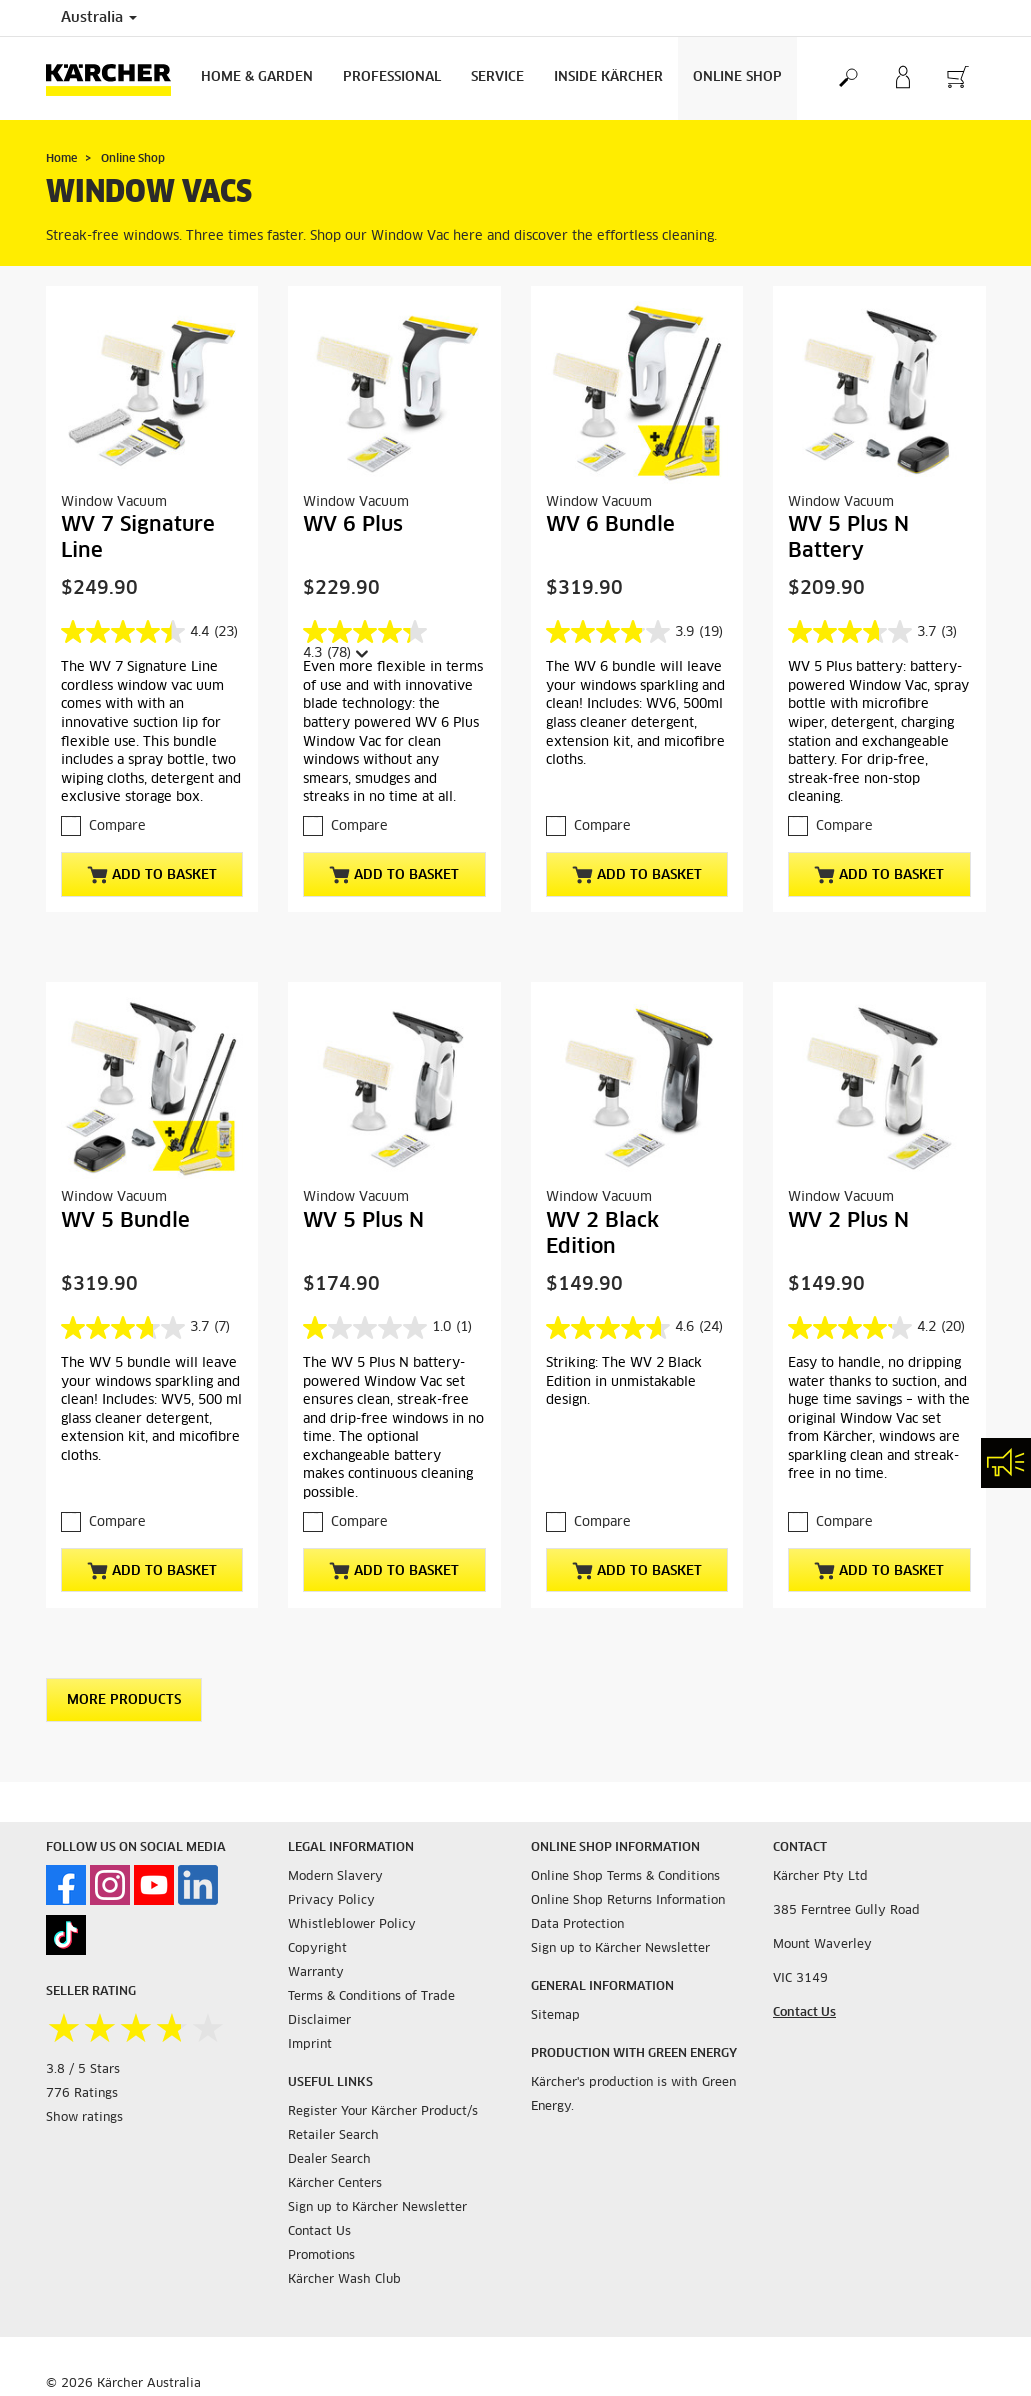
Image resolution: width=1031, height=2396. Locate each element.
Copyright (317, 1949)
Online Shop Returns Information (628, 1901)
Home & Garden (257, 77)
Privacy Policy (331, 1901)
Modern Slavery (335, 1877)
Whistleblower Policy (352, 1925)
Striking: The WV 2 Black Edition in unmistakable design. (624, 1382)
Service (497, 77)
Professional (392, 77)
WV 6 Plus (353, 525)
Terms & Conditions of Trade (371, 1997)
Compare (117, 826)
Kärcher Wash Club (344, 2280)
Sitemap (555, 2016)
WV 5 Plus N (363, 1221)
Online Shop (737, 77)
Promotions (321, 2256)
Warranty (316, 1973)
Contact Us (319, 2232)
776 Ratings (82, 2094)
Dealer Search (329, 2160)
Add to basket (152, 875)
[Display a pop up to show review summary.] (360, 654)
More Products (124, 1700)
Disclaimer (319, 2021)
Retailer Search (333, 2136)
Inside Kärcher (608, 77)
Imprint (310, 2045)
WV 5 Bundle (125, 1221)
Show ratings (84, 2118)
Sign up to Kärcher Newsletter (377, 2208)
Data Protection (577, 1925)
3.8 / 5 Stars (83, 2070)
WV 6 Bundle (610, 525)
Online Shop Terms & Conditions (625, 1877)
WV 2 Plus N (848, 1221)
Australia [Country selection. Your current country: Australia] (99, 18)
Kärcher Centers (335, 2184)
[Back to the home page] (116, 78)
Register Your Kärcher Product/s (383, 2112)
